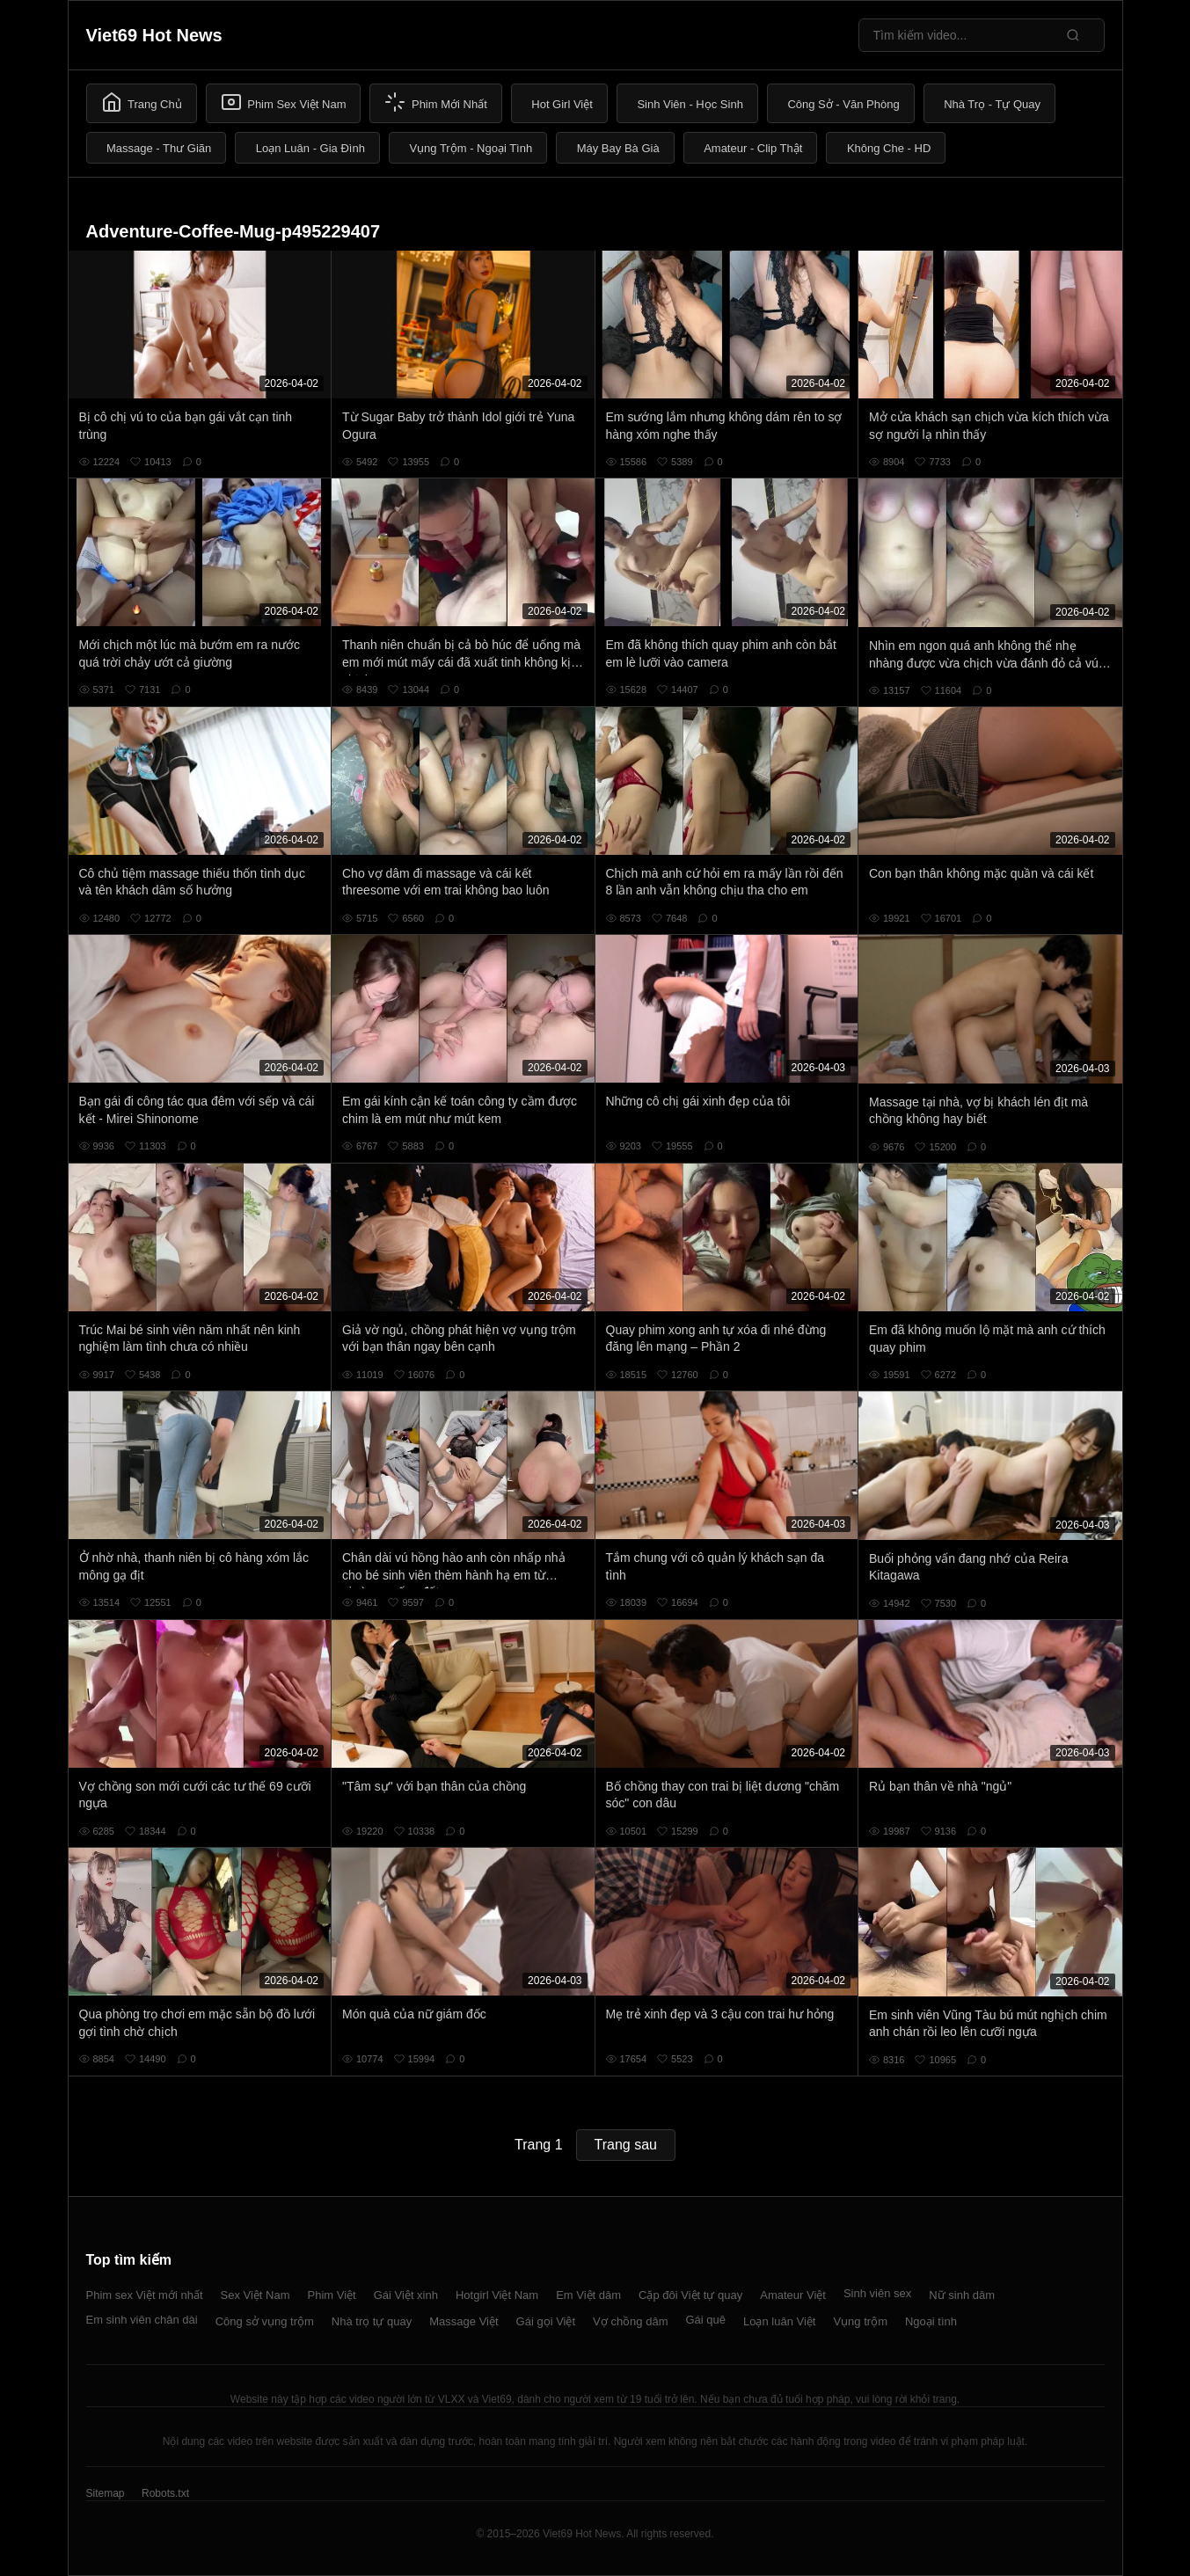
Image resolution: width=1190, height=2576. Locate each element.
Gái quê (705, 2319)
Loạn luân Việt (779, 2321)
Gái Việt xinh (406, 2295)
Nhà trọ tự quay (372, 2321)
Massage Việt (463, 2321)
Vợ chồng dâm (630, 2321)
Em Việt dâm (588, 2295)
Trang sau (626, 2144)
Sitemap (105, 2493)
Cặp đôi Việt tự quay (690, 2295)
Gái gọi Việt (546, 2321)
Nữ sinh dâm (962, 2295)
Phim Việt (332, 2295)
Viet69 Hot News (154, 35)
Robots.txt (165, 2493)
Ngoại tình (931, 2321)
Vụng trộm (860, 2321)
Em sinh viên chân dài (142, 2319)
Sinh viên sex (877, 2293)
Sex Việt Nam (255, 2295)
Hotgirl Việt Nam (497, 2295)
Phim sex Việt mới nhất (144, 2295)
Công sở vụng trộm (264, 2321)
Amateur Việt (793, 2295)
